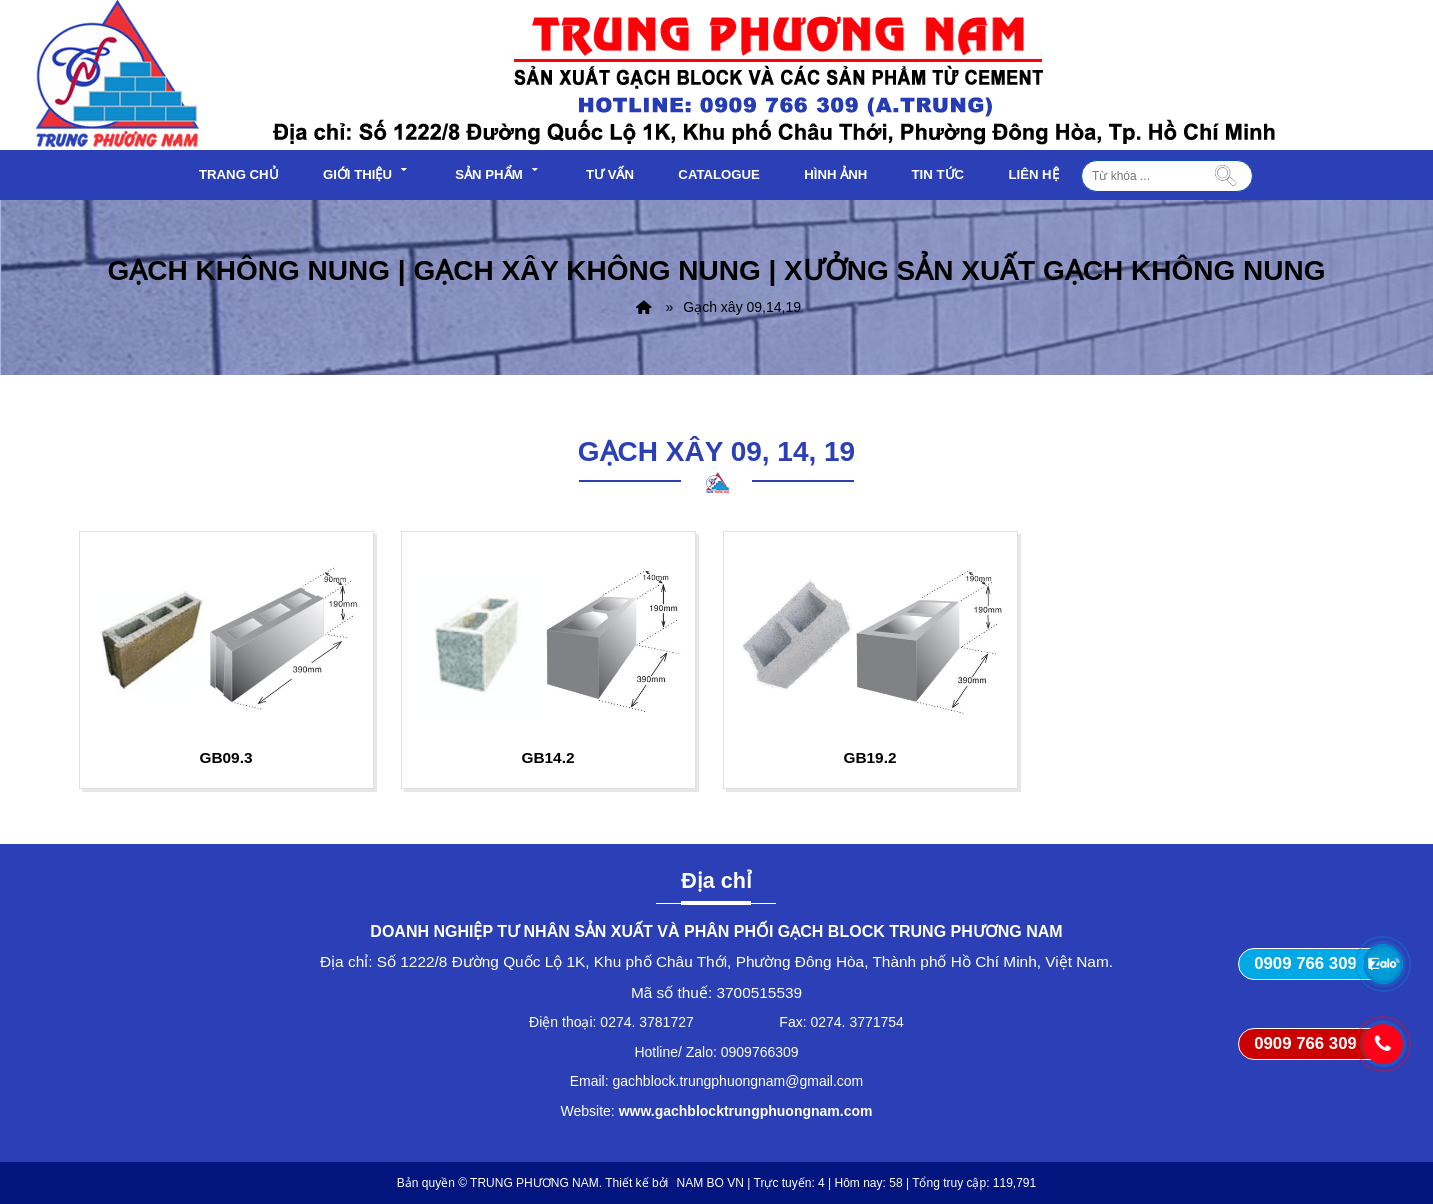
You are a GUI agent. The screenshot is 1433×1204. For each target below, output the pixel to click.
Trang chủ (239, 174)
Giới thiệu (367, 172)
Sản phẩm (498, 172)
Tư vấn (610, 174)
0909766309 (760, 1052)
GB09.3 (225, 757)
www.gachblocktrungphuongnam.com (746, 1111)
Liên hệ (1033, 174)
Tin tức (938, 174)
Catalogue (719, 174)
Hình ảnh (835, 174)
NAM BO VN (710, 1183)
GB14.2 (547, 757)
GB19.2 (869, 757)
